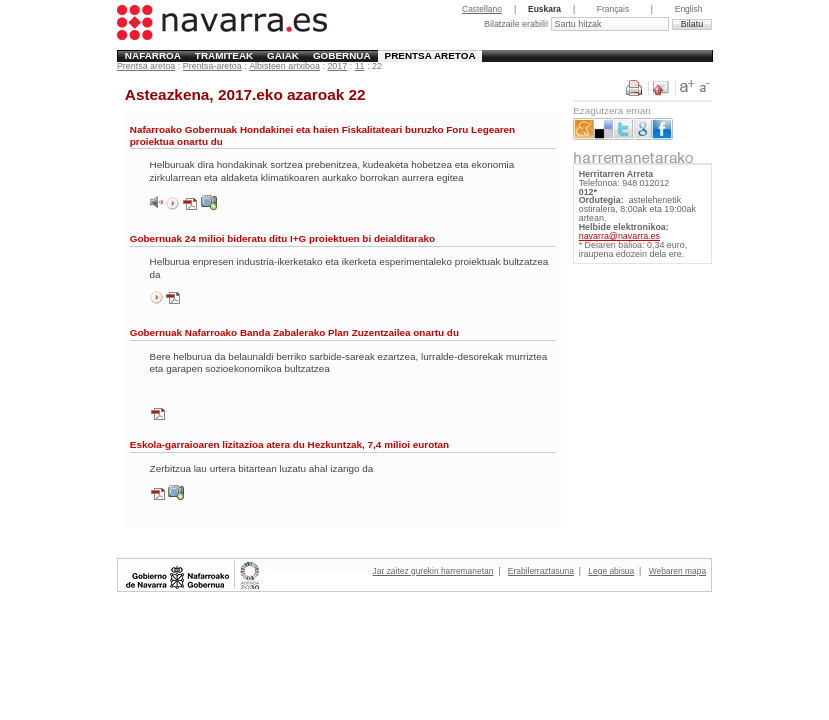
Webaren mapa (677, 571)
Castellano (482, 9)
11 (360, 66)
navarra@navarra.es (619, 236)
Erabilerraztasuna (541, 571)
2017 (337, 66)
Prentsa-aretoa (212, 66)
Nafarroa (153, 55)
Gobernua (342, 55)
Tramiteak (224, 55)
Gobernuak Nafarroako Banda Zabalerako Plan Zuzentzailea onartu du (294, 332)
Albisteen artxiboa (284, 66)
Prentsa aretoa (430, 55)
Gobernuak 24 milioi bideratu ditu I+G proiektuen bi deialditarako (282, 238)
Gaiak (283, 55)
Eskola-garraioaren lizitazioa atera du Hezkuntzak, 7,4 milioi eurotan (289, 444)
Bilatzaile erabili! (517, 24)
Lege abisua (611, 571)
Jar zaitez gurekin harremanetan (433, 571)
